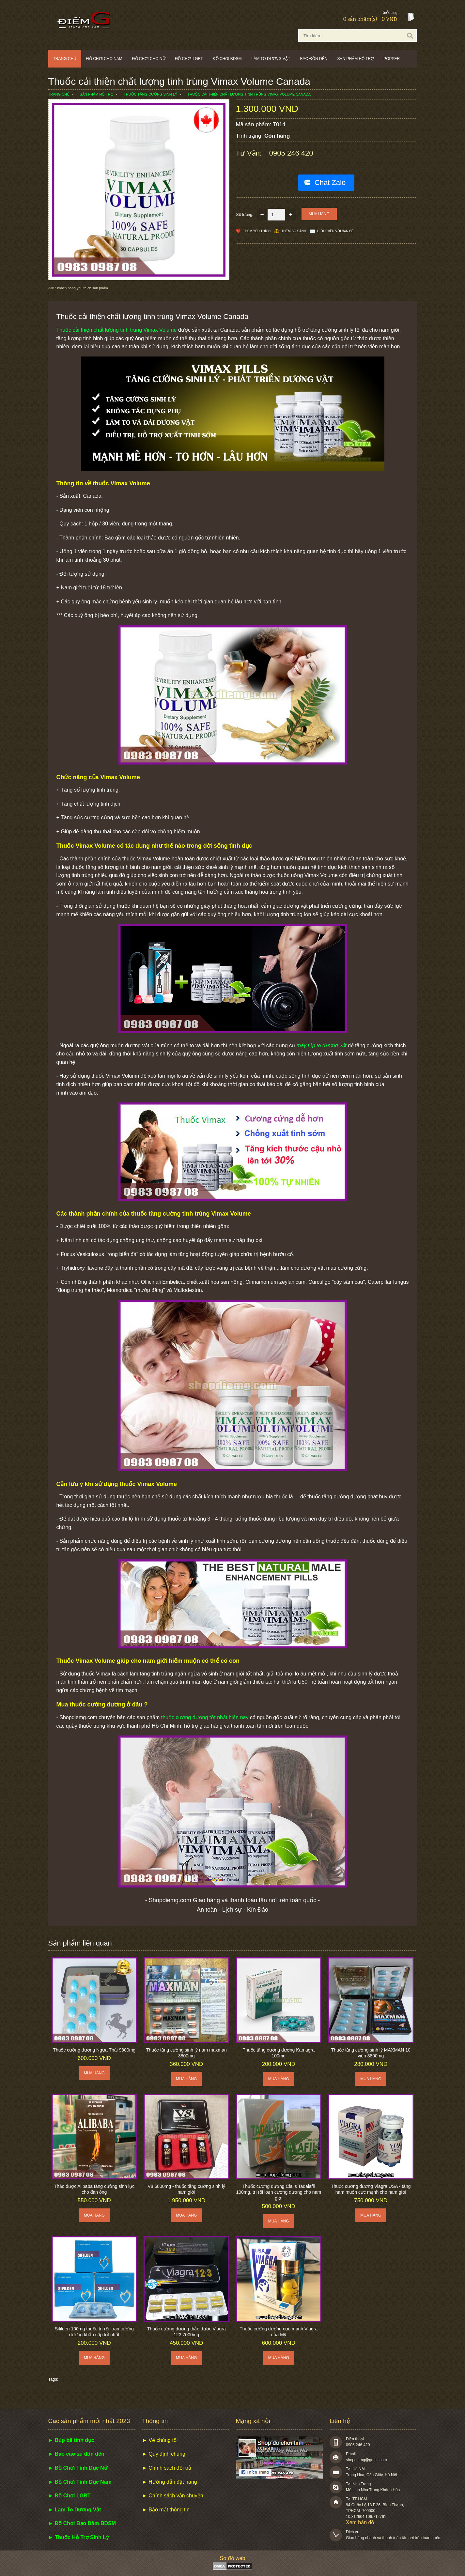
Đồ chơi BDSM (227, 58)
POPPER (391, 58)
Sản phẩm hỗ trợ (355, 58)
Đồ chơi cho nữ (148, 58)
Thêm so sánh (293, 231)
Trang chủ (65, 58)
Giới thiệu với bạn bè (335, 231)
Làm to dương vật (271, 58)
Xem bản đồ (360, 2522)
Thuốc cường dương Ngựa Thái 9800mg (94, 2050)
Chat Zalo (330, 182)
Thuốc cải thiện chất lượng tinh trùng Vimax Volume (116, 330)
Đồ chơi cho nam (104, 58)
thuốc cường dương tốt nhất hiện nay (205, 1717)
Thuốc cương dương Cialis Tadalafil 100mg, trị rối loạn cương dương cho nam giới (278, 2192)
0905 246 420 (291, 153)
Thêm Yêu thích (257, 231)
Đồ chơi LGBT (189, 58)
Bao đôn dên (313, 58)
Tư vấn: (250, 153)
